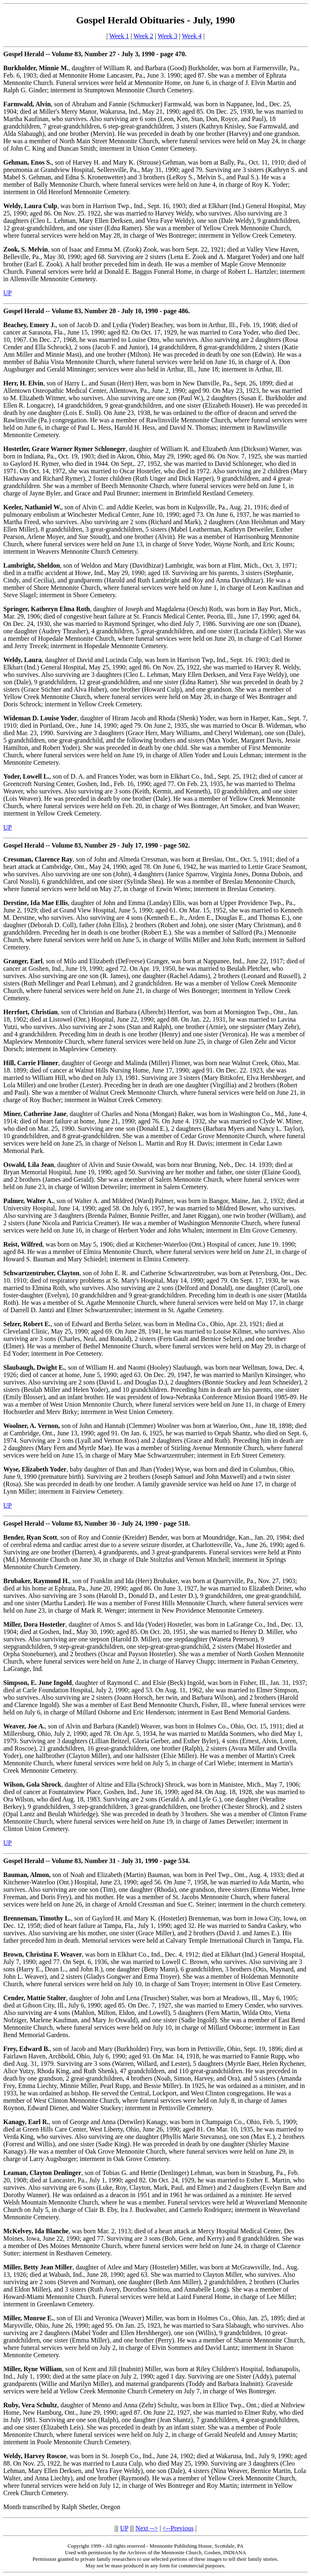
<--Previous (178, 2528)
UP (7, 292)
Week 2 (143, 35)
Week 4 (192, 35)
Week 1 (119, 35)
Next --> (147, 2528)
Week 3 (167, 35)
